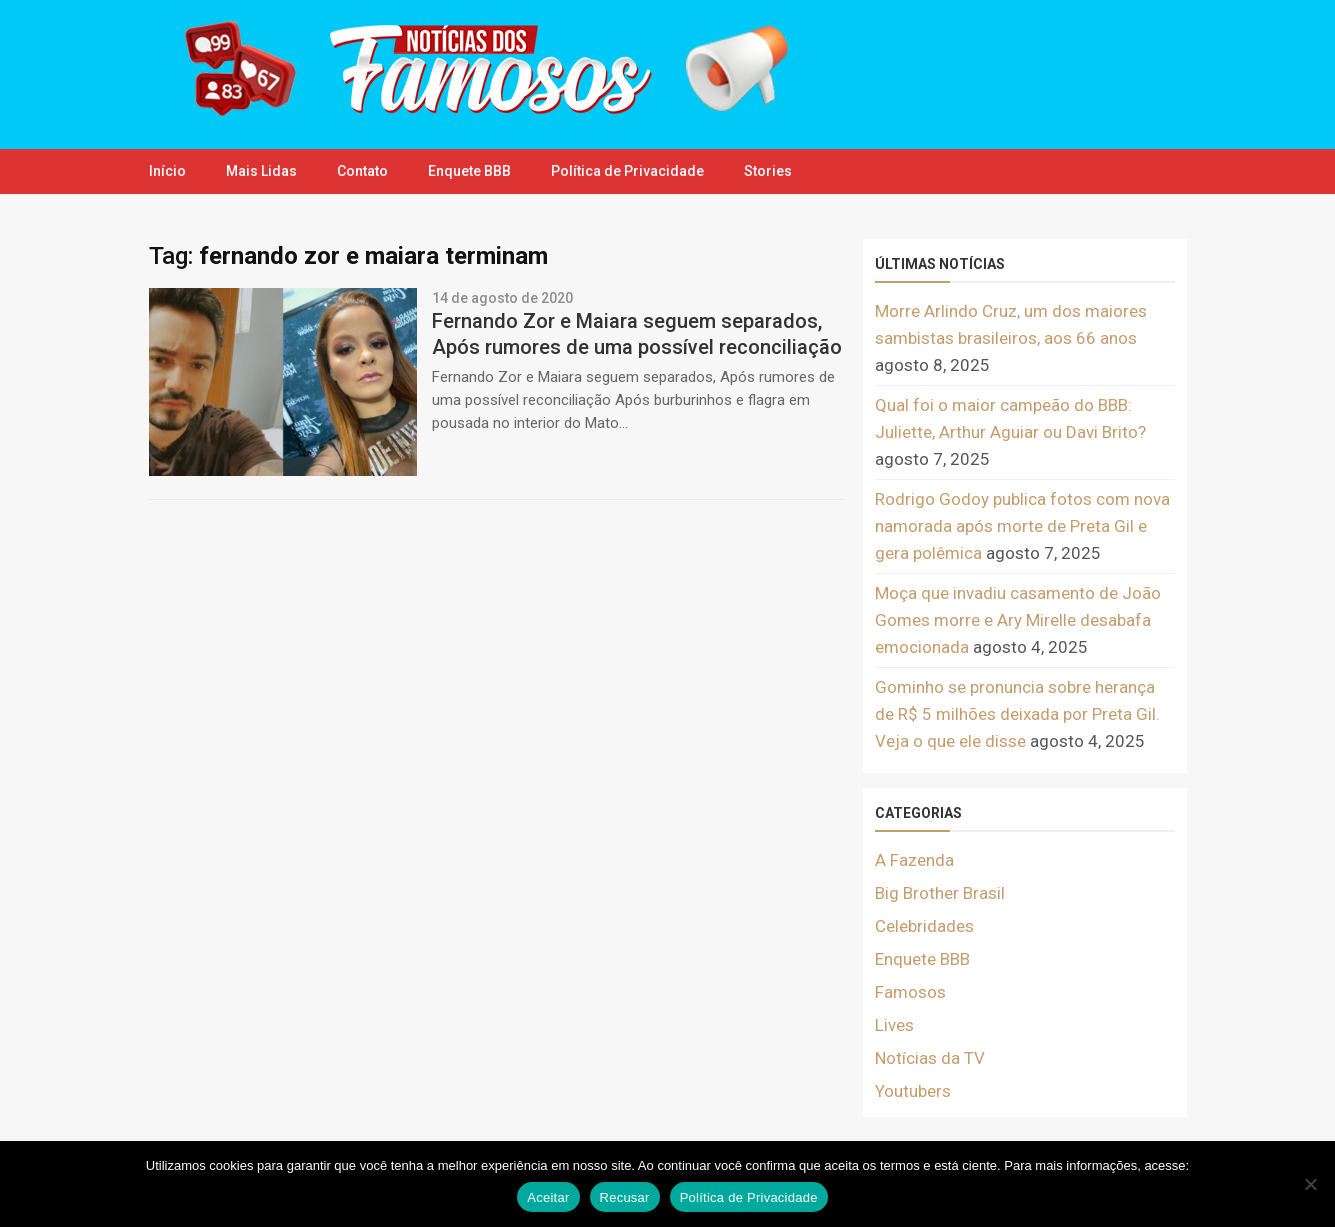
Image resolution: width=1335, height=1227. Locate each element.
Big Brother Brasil (940, 893)
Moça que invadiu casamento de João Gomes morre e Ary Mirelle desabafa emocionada (1018, 620)
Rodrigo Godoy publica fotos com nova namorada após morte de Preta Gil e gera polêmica (1022, 526)
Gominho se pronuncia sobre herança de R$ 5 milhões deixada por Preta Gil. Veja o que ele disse (1017, 714)
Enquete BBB (469, 171)
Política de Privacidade (627, 171)
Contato (362, 171)
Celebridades (924, 926)
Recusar (625, 1197)
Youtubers (913, 1091)
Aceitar (548, 1197)
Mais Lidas (261, 171)
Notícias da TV (930, 1058)
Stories (768, 171)
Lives (894, 1025)
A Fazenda (914, 860)
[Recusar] (1310, 1184)
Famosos (910, 992)
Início (167, 171)
